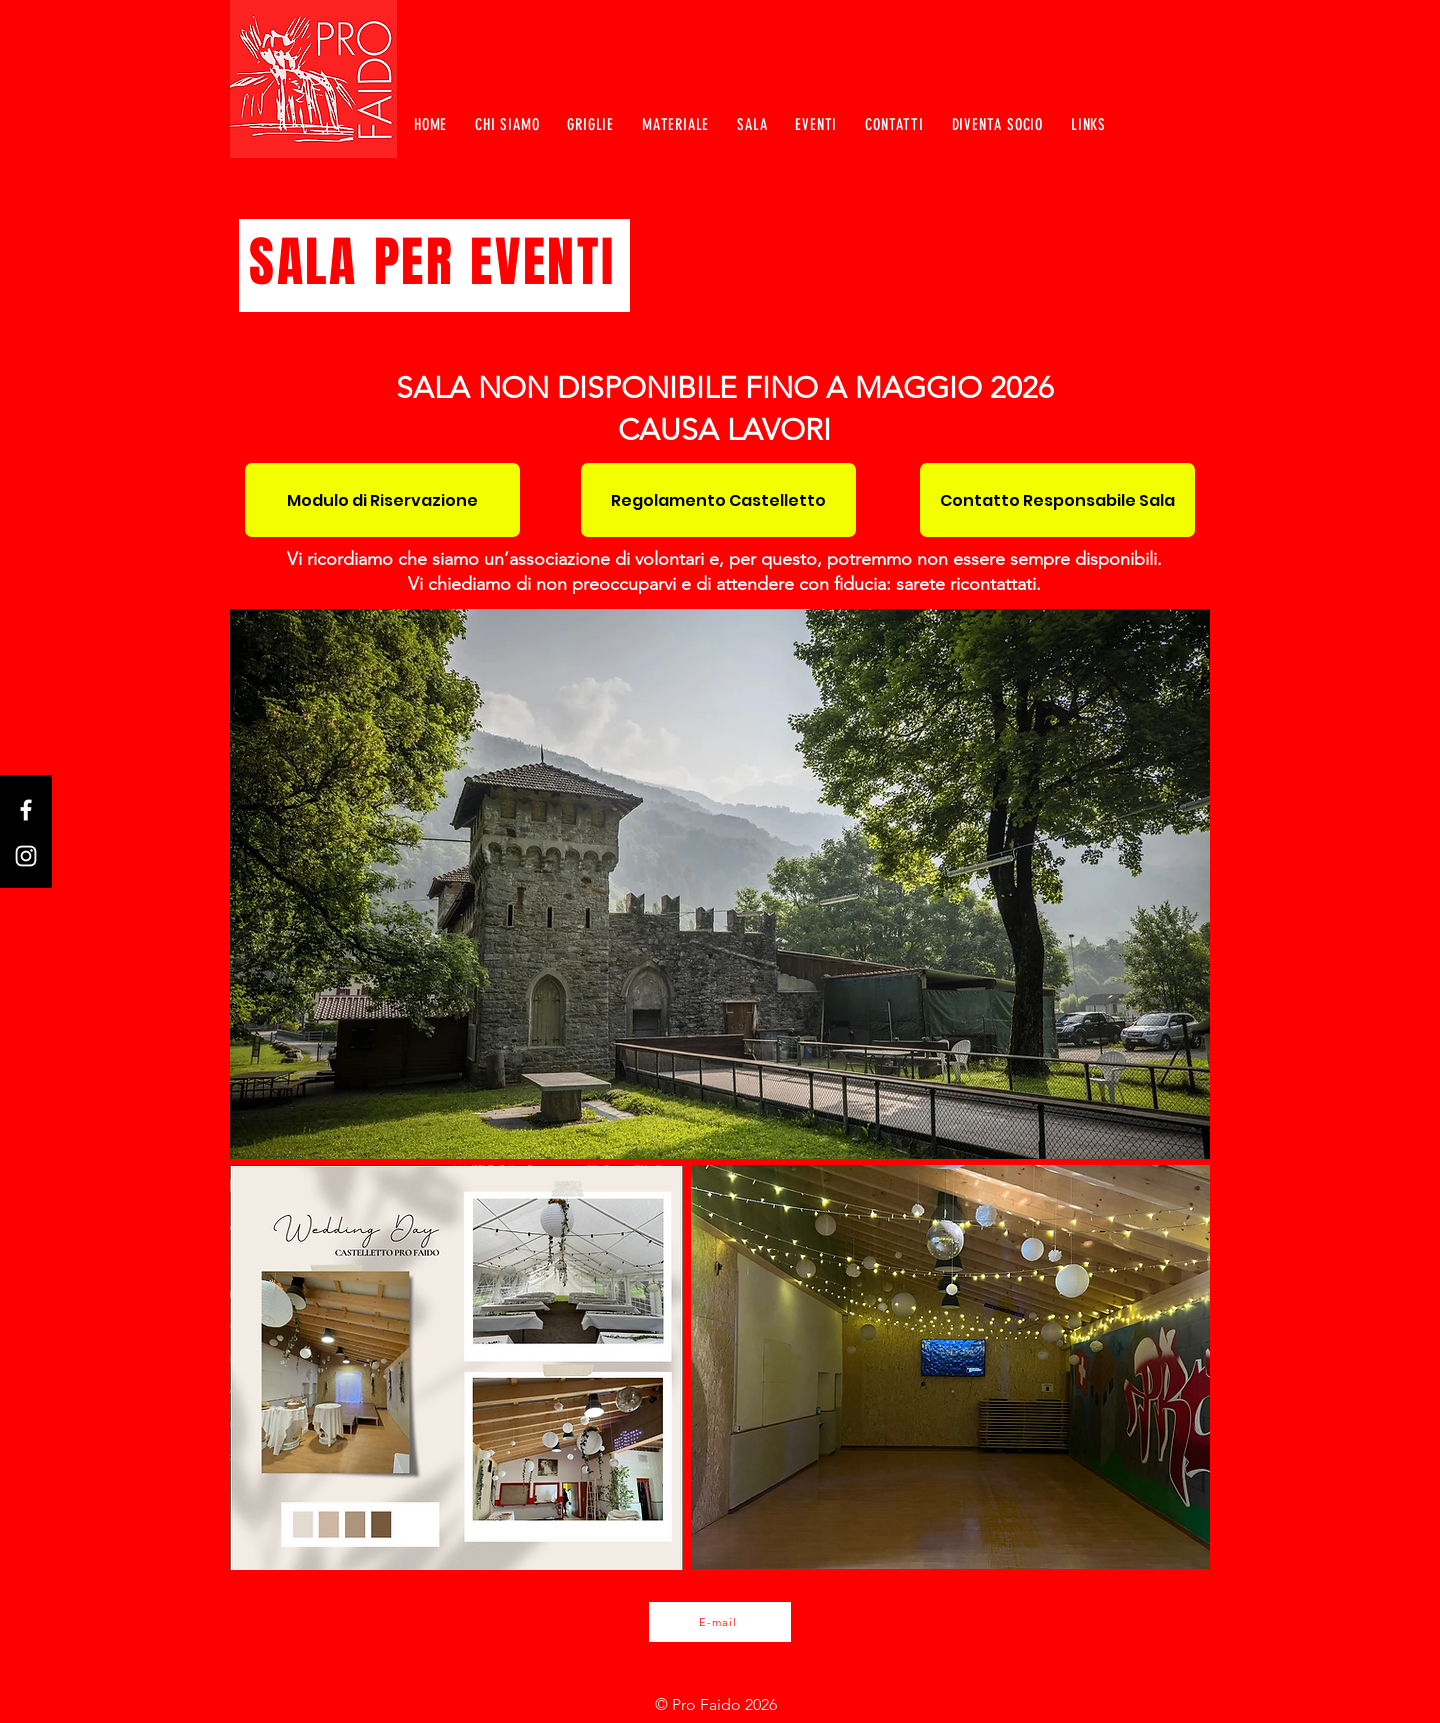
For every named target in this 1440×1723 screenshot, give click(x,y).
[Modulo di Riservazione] (382, 500)
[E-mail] (720, 1622)
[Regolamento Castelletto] (718, 500)
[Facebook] (26, 810)
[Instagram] (26, 856)
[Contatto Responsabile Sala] (1057, 500)
